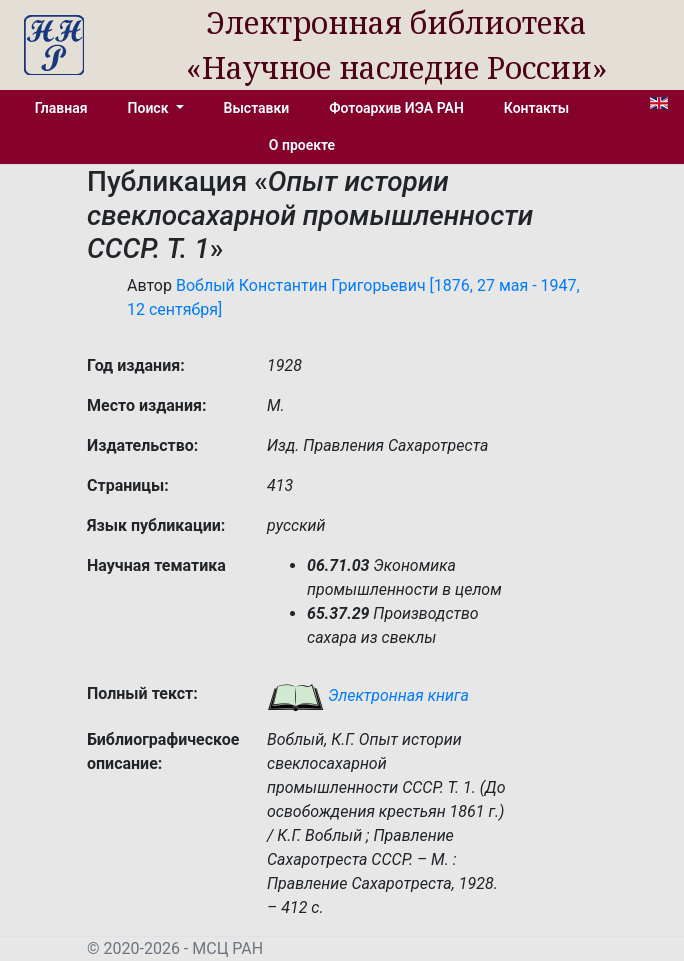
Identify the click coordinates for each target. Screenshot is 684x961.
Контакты (536, 108)
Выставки (257, 108)
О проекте (302, 145)
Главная (61, 108)
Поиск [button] (150, 108)
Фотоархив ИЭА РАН (396, 108)
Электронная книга (368, 695)
